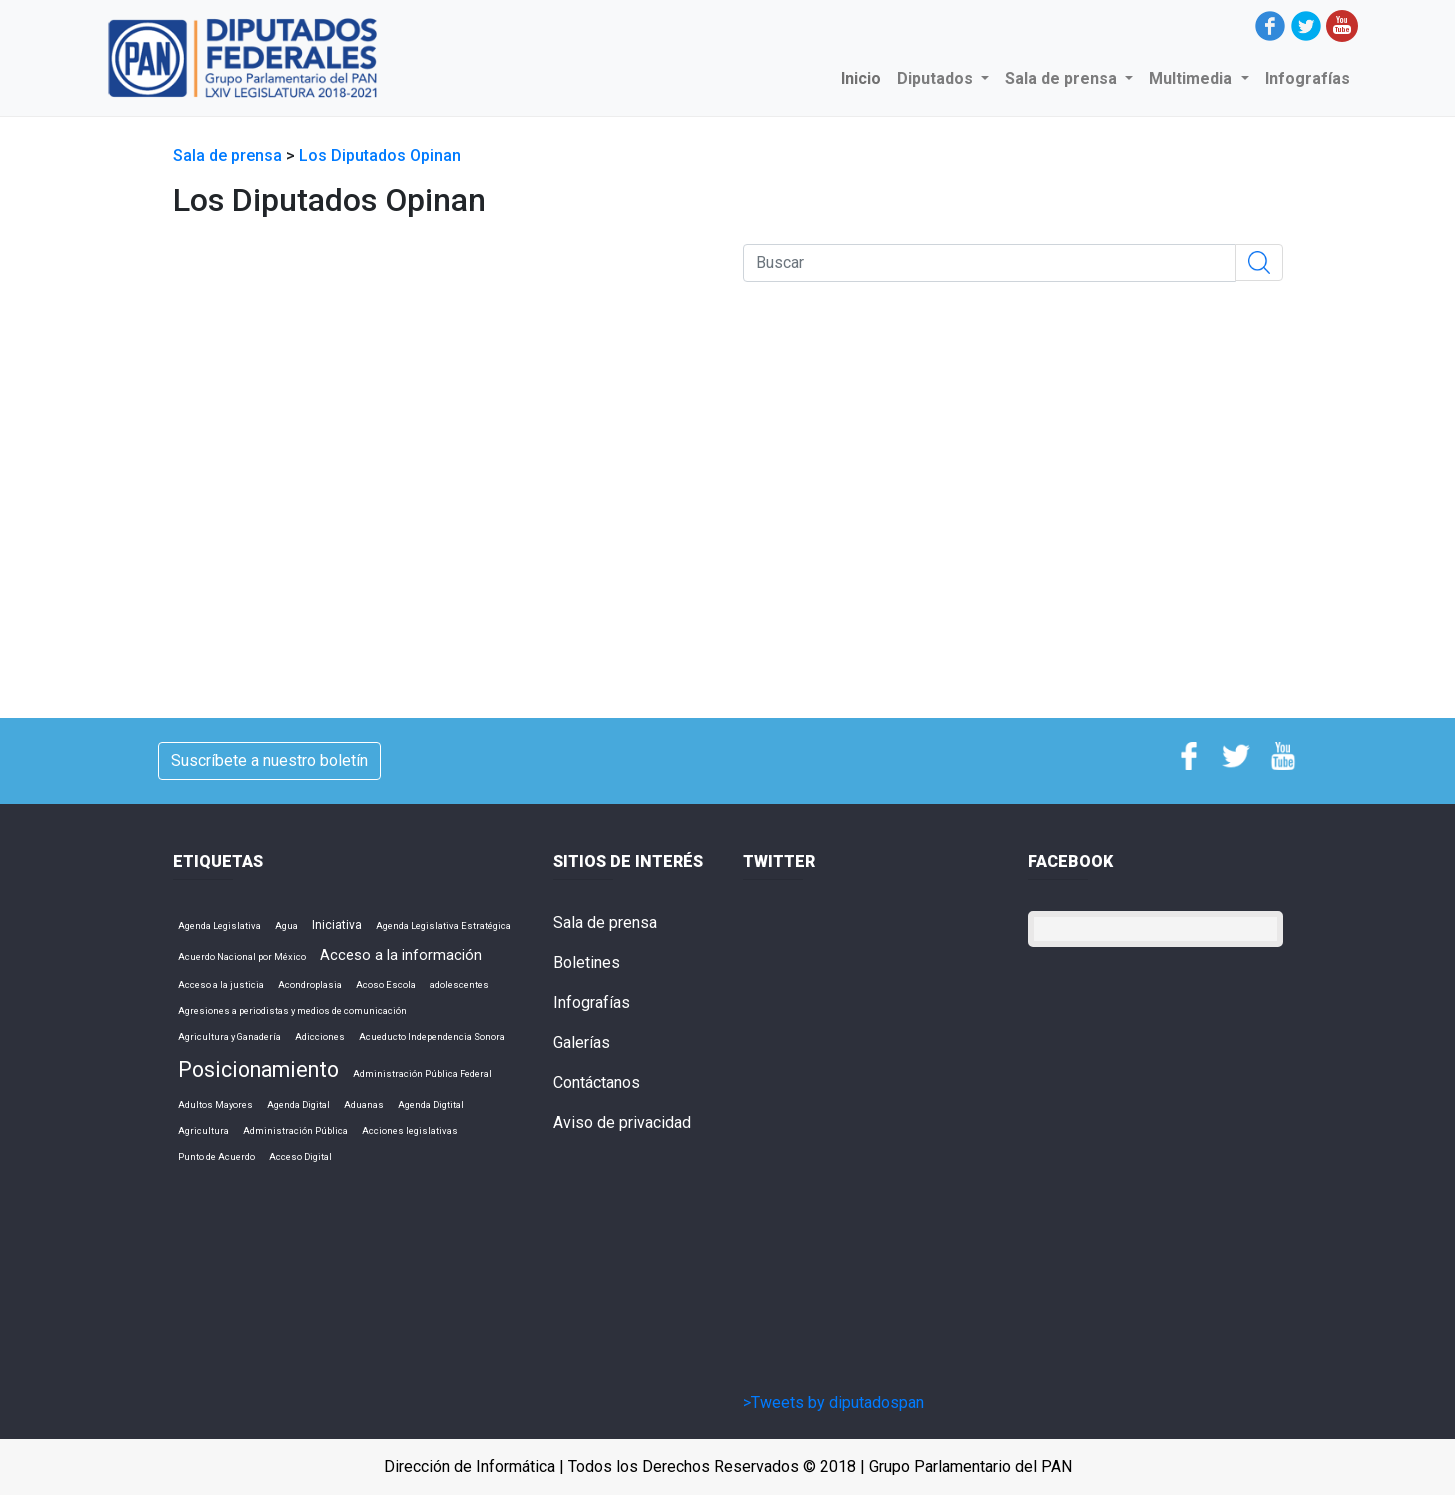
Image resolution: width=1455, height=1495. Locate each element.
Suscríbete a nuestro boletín (269, 760)
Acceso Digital (300, 1156)
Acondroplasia (310, 984)
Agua (286, 925)
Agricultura (203, 1130)
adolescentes (459, 984)
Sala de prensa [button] (1063, 78)
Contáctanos (596, 1082)
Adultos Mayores (215, 1104)
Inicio (865, 77)
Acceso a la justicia (221, 984)
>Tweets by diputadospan (833, 1402)
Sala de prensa (229, 155)
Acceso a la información (401, 955)
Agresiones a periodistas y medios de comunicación (292, 1010)
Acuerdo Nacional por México (242, 956)
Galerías (581, 1042)
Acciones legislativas (410, 1130)
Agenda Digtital (431, 1104)
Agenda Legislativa (219, 925)
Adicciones (320, 1036)
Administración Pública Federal (422, 1073)
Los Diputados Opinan (380, 155)
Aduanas (364, 1104)
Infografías (1307, 78)
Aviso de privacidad (622, 1122)
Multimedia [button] (1192, 78)
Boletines (586, 962)
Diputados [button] (937, 78)
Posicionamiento (258, 1069)
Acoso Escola (386, 984)
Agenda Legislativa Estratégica (443, 925)
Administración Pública (295, 1130)
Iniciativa (337, 925)
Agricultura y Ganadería (229, 1036)
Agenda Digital (298, 1104)
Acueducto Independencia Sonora (432, 1036)
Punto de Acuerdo (216, 1156)
